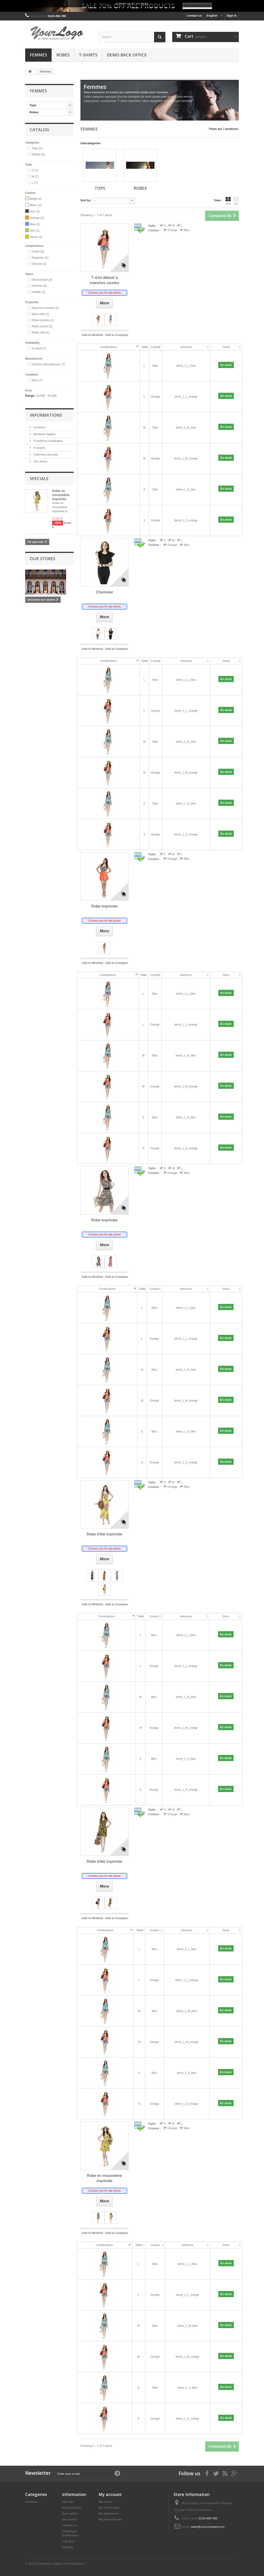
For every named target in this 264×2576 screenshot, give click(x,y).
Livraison (39, 427)
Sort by (85, 200)
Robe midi (41, 332)
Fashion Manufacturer (48, 364)
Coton (38, 251)
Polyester (40, 257)
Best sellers (70, 2513)
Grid (228, 201)
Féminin (39, 285)
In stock (39, 348)
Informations (46, 415)
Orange (37, 217)
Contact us (194, 15)
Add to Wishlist (92, 335)
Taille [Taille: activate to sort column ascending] (144, 347)
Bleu (35, 224)
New (37, 380)
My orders (106, 2501)
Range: (30, 395)
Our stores (40, 461)
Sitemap (68, 2547)
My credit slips (109, 2507)
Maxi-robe (40, 314)
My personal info (110, 2519)
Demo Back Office (127, 55)
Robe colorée (43, 320)
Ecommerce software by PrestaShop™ (61, 2563)
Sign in (232, 15)
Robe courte (42, 326)
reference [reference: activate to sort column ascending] (186, 347)
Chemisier (104, 592)
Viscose (39, 263)
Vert (35, 230)
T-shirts (88, 55)
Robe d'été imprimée (104, 1534)
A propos (39, 447)
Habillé (38, 292)
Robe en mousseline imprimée (61, 495)
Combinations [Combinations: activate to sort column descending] (108, 347)
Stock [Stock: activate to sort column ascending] (226, 347)
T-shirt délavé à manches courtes (104, 280)
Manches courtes (45, 308)
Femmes (38, 55)
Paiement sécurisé (45, 454)
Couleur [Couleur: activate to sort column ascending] (155, 347)
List (236, 201)
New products (72, 2507)
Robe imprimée (104, 906)
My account (110, 2494)
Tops (33, 105)
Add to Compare (116, 335)
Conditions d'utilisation (48, 441)
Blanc (36, 205)
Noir (35, 211)
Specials (39, 478)
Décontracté (42, 279)
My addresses (108, 2513)
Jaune (36, 237)
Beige (36, 198)
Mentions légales (44, 434)
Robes (63, 55)
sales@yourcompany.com (207, 2526)
